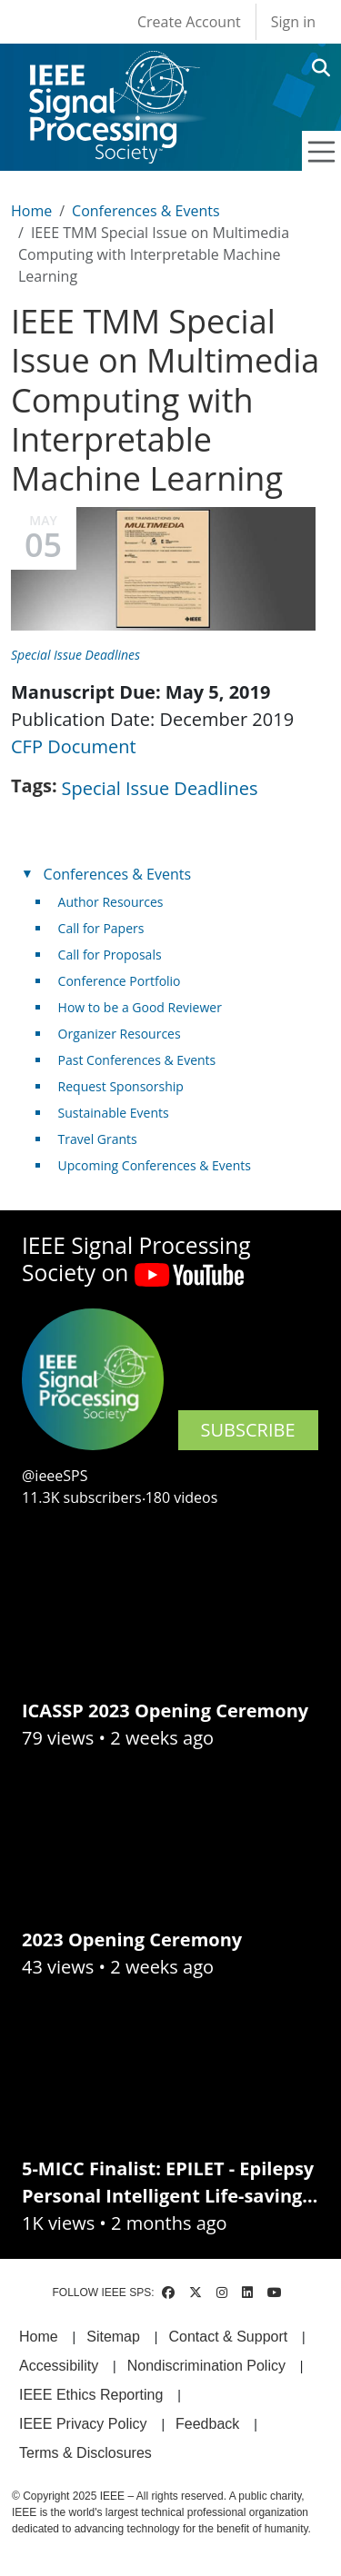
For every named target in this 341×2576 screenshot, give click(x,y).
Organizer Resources (119, 1033)
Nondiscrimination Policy (206, 2365)
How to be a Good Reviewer (140, 1007)
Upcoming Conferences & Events (154, 1165)
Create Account (189, 22)
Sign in (293, 22)
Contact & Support (227, 2336)
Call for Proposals (110, 954)
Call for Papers (101, 928)
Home (31, 211)
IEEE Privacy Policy (82, 2424)
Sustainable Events (113, 1112)
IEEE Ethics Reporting (91, 2394)
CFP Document (73, 746)
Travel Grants (97, 1139)
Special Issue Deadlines (75, 654)
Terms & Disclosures (85, 2453)
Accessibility (58, 2365)
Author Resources (111, 901)
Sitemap (113, 2336)
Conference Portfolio (119, 981)
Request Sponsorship (121, 1086)
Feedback (207, 2424)
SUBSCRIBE (248, 1429)
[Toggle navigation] (322, 152)
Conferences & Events (145, 211)
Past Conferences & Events (137, 1060)
